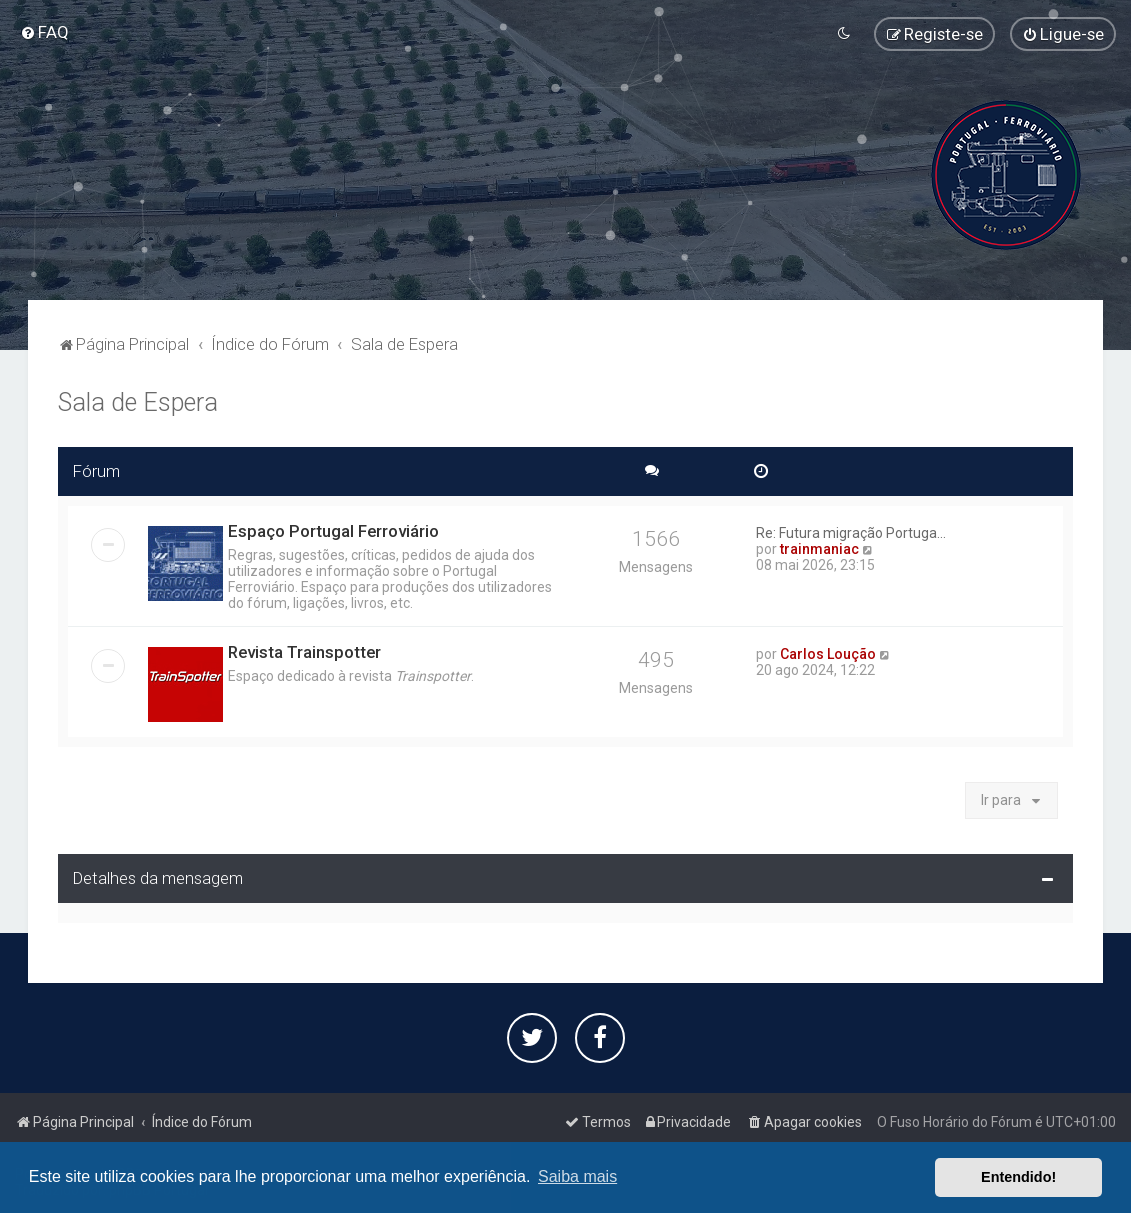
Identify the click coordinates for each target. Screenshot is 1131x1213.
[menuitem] (44, 32)
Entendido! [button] (1018, 1177)
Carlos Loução (828, 652)
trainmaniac (819, 547)
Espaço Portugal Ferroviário (333, 529)
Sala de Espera (138, 400)
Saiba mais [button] (577, 1176)
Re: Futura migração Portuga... (851, 531)
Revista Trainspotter (304, 650)
